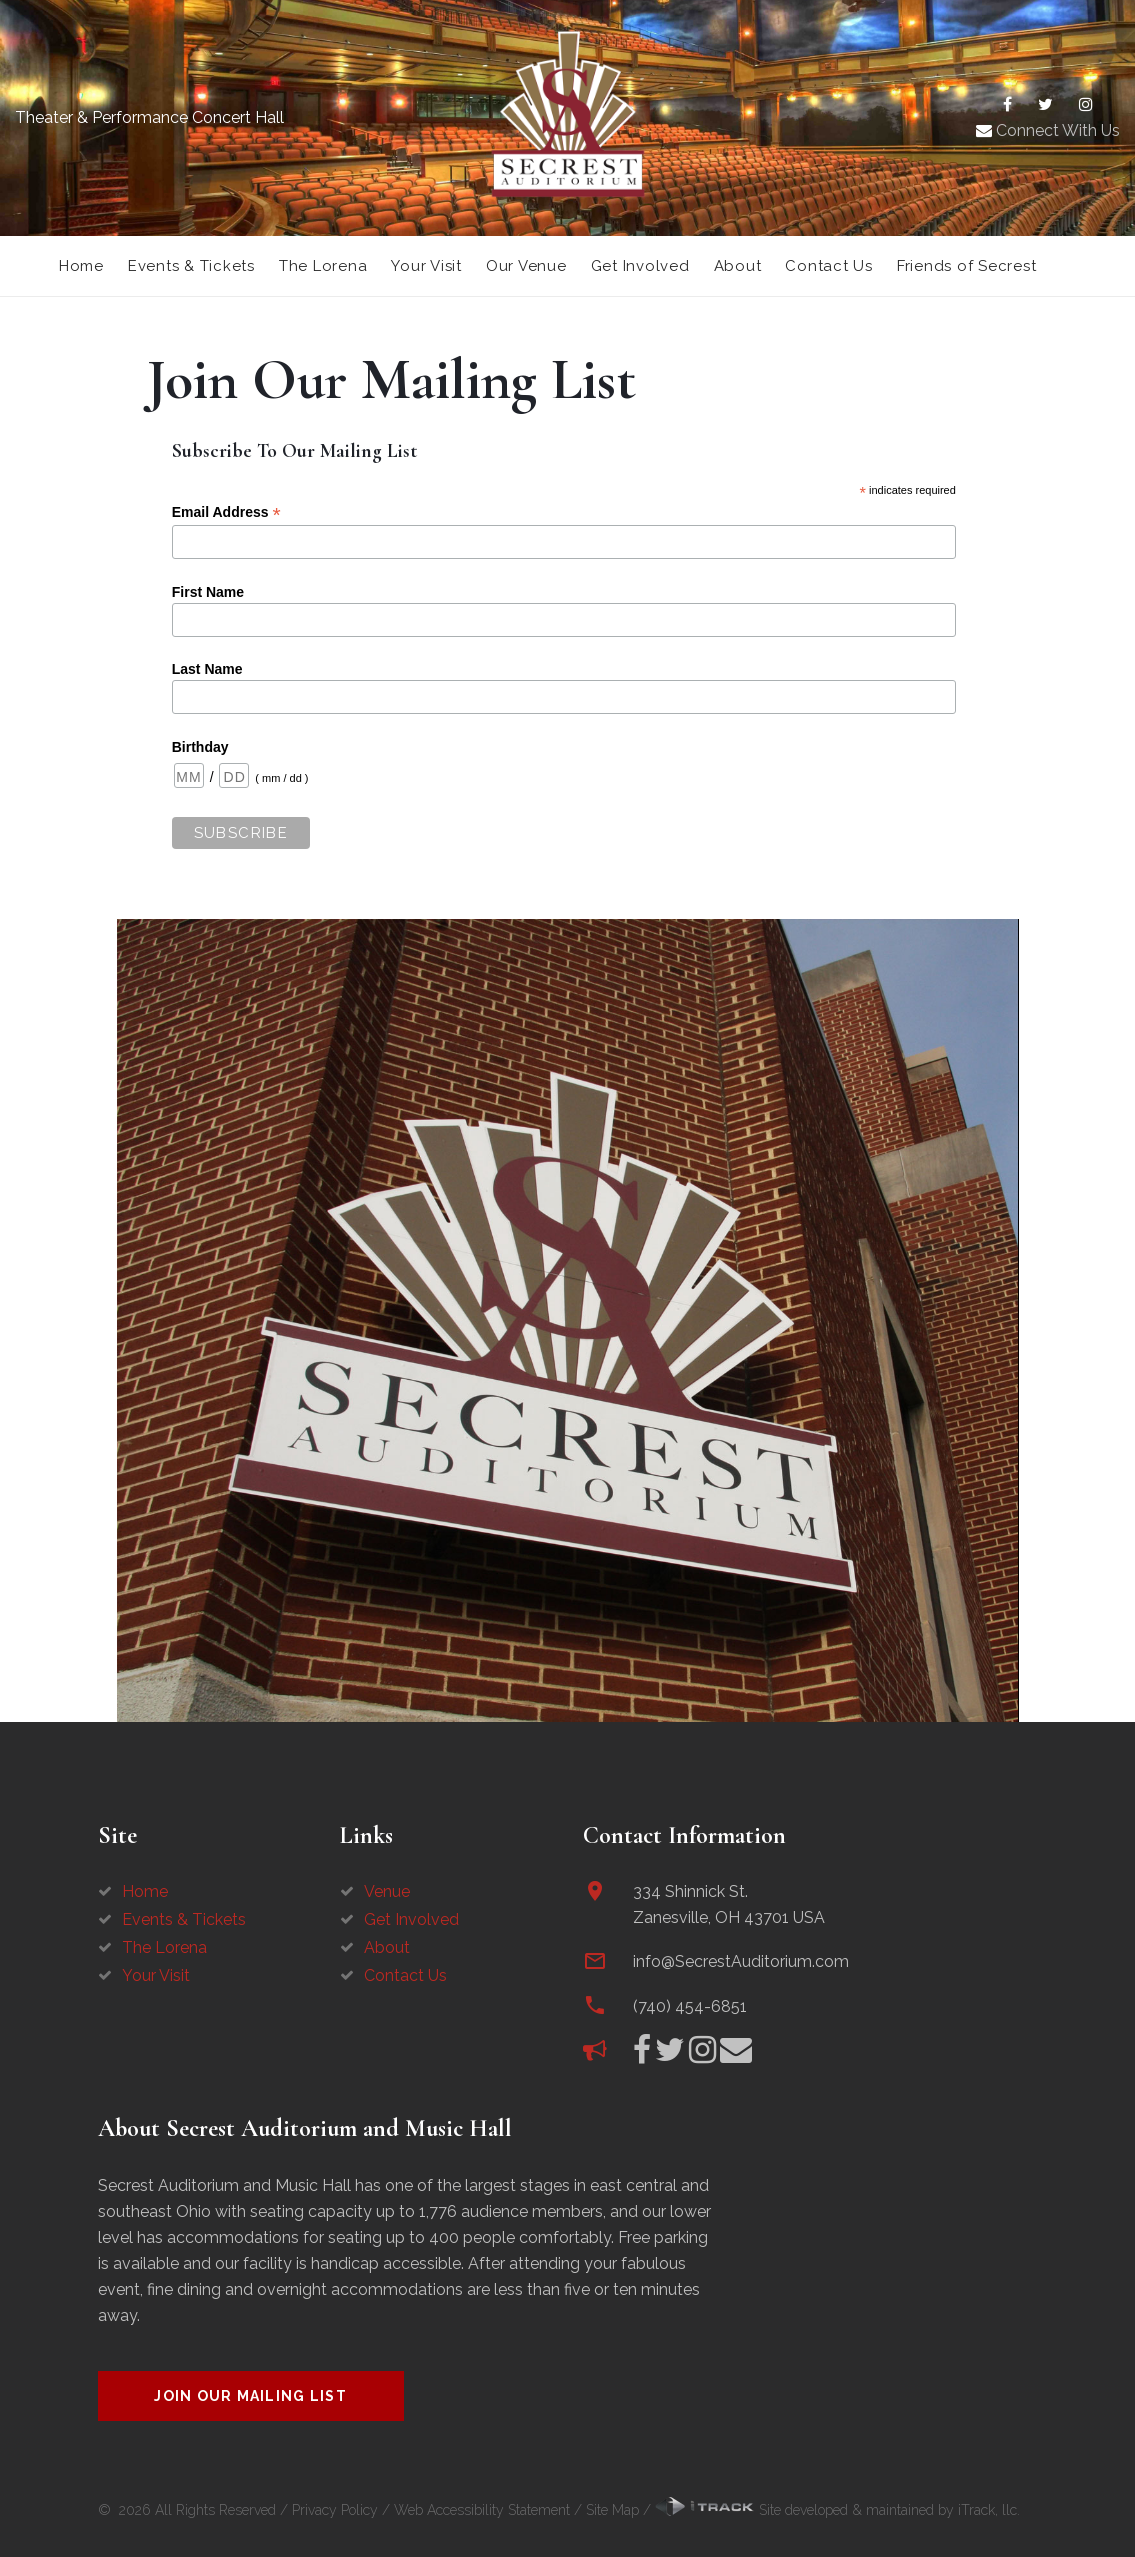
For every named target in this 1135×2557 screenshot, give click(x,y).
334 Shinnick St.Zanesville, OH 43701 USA (729, 1904)
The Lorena (323, 266)
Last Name (207, 669)
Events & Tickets (191, 266)
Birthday (200, 747)
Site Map (612, 2510)
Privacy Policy (335, 2510)
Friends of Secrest (967, 266)
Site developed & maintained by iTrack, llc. (837, 2510)
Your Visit (426, 266)
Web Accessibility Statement (482, 2510)
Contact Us (829, 266)
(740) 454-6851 (690, 2006)
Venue (387, 1891)
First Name (208, 592)
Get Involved (640, 266)
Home (81, 266)
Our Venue (526, 266)
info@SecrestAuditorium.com (741, 1961)
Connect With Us (1048, 130)
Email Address (226, 512)
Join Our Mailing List (251, 2396)
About (738, 266)
